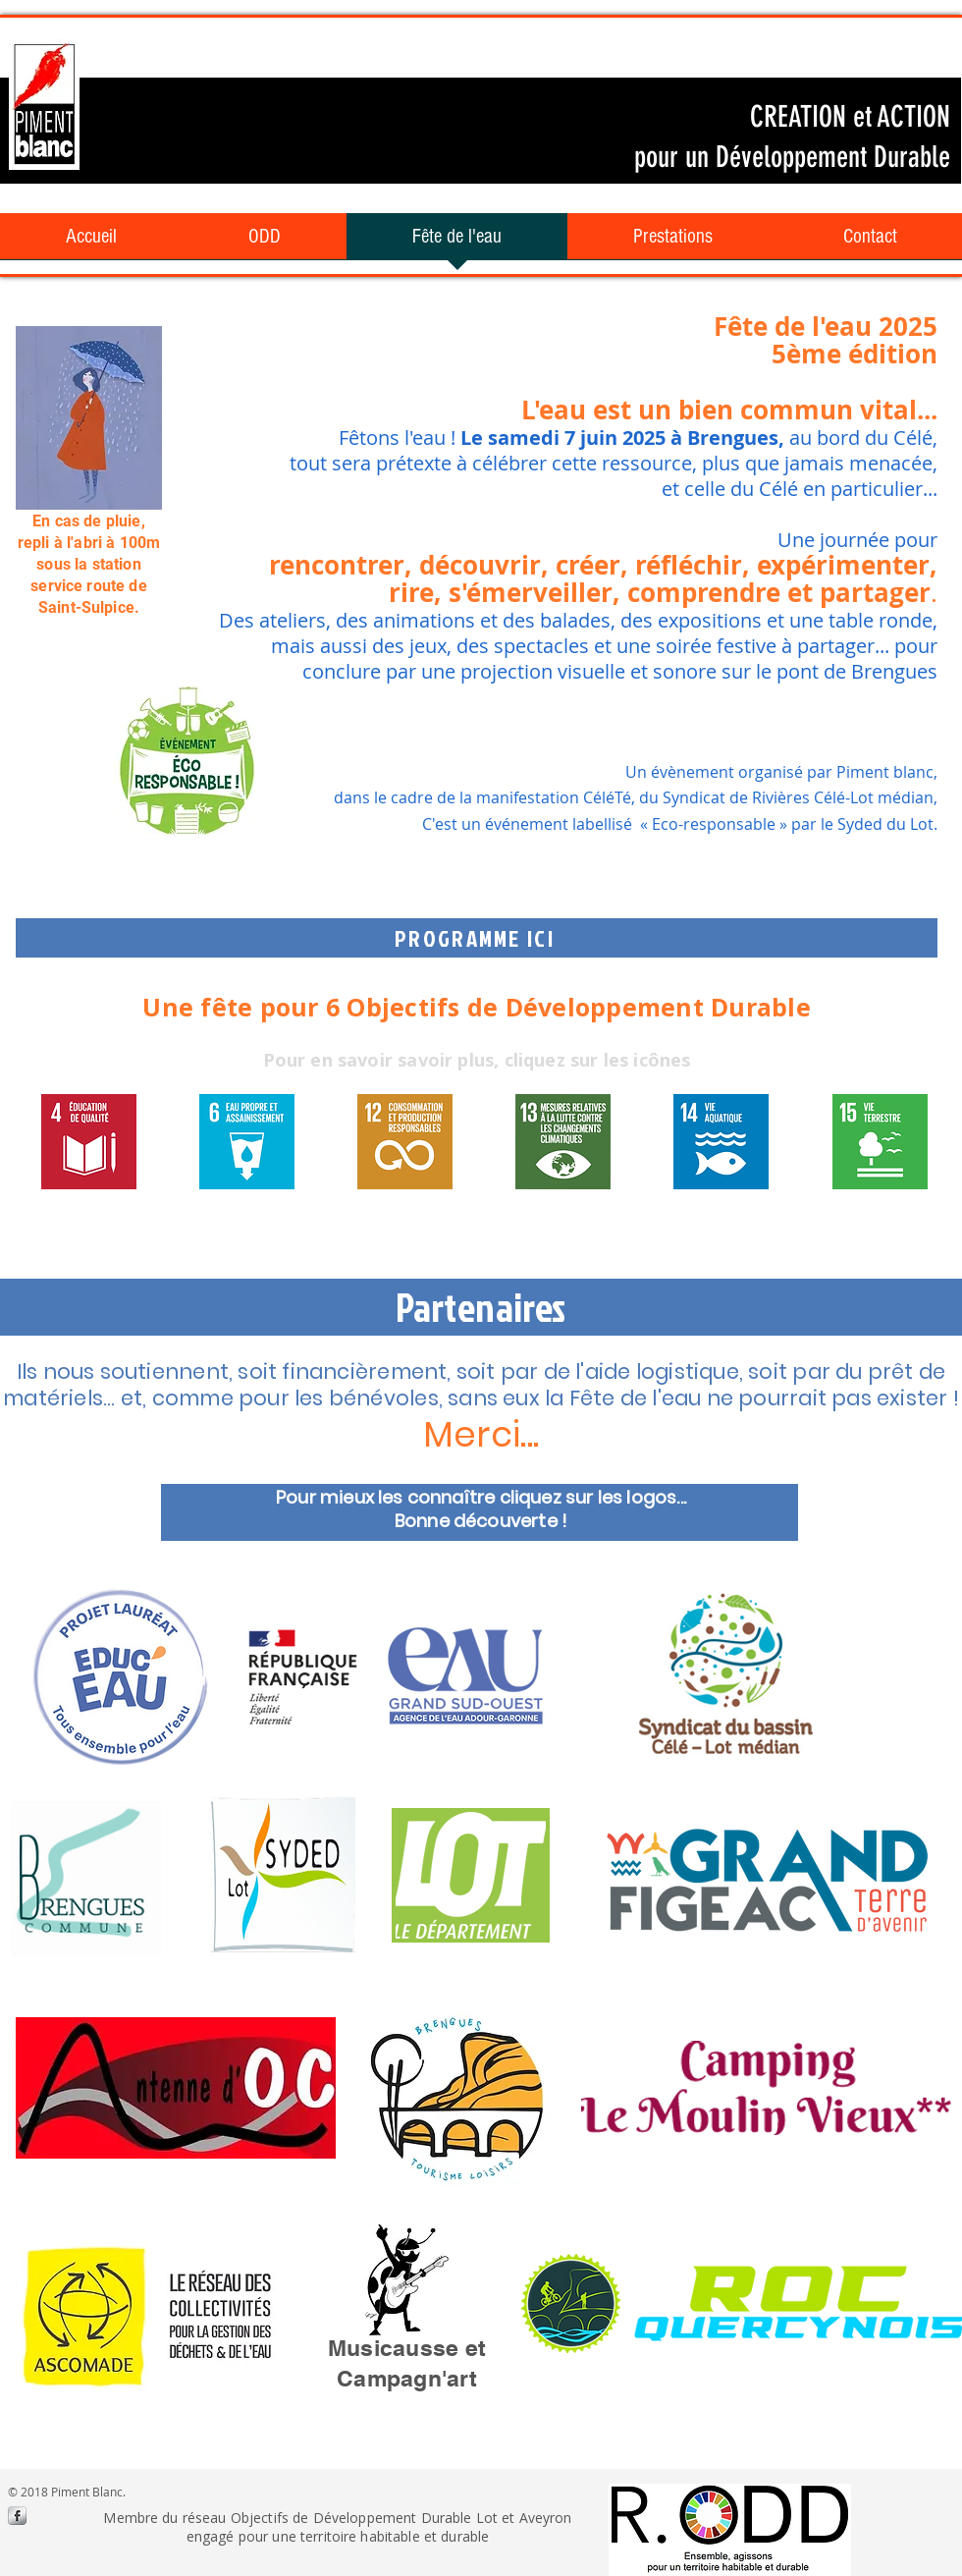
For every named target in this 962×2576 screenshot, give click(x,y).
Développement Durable (829, 157)
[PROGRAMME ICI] (476, 938)
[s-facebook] (17, 2515)
